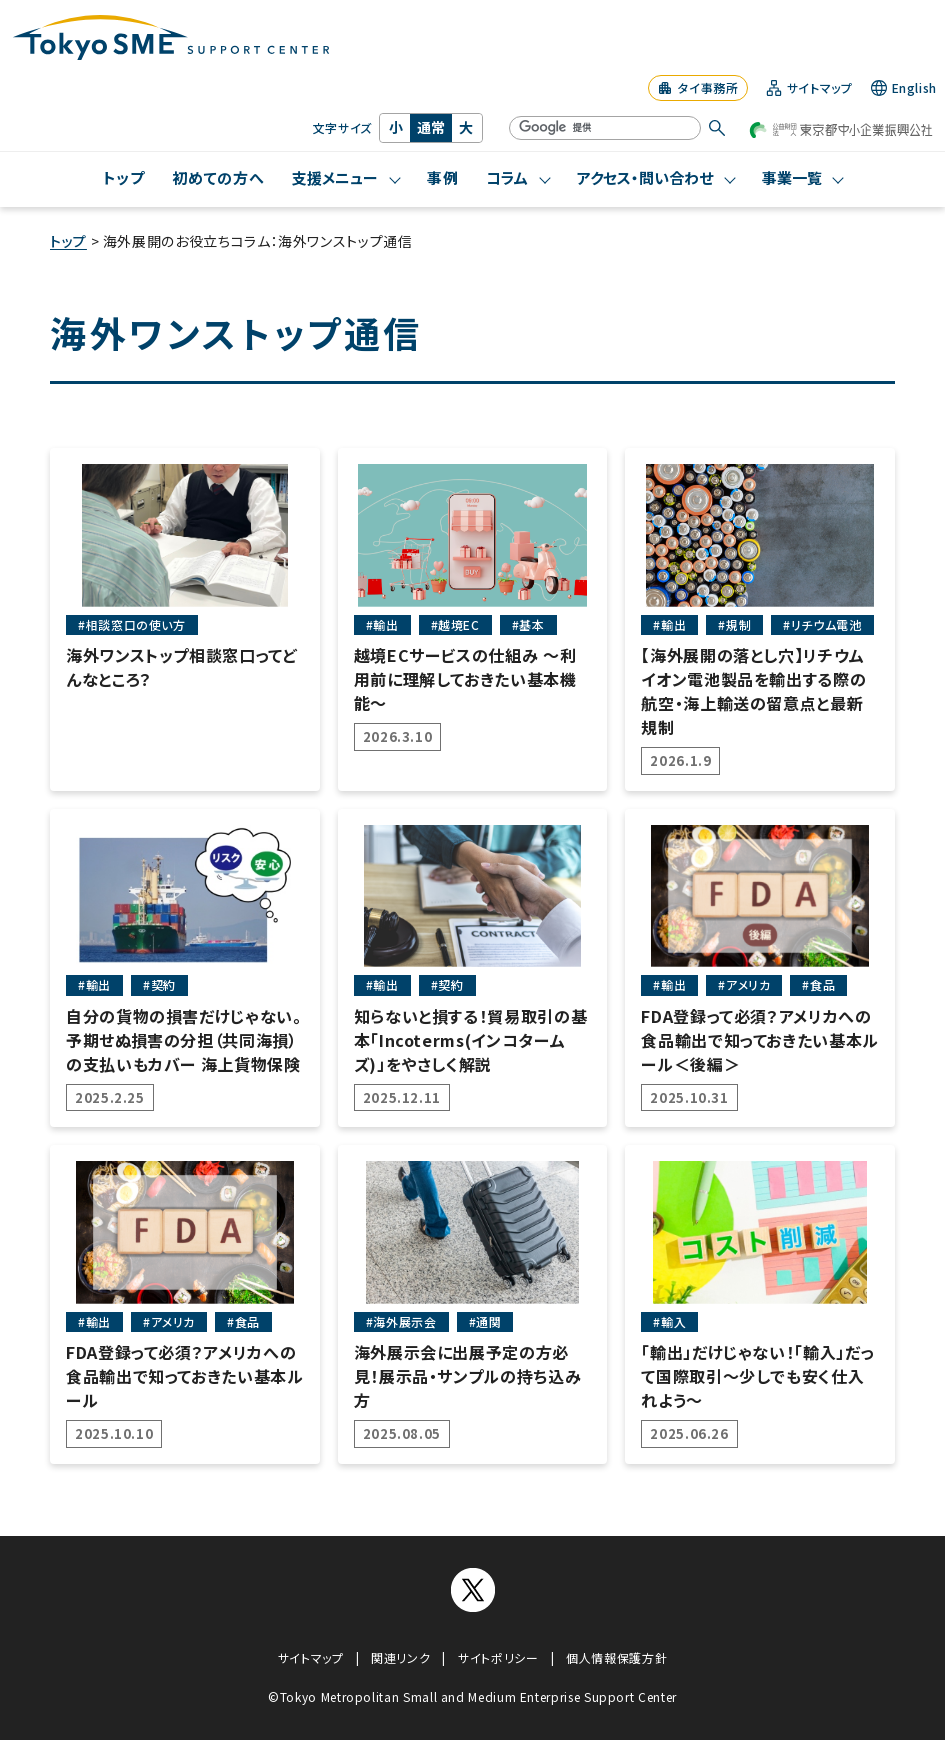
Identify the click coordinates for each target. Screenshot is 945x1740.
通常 (431, 127)
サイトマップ (809, 88)
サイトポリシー (498, 1657)
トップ (124, 177)
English (904, 88)
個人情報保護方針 (616, 1657)
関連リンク (400, 1657)
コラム (507, 177)
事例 (442, 177)
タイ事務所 (697, 87)
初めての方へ (218, 177)
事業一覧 (792, 177)
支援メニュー (335, 177)
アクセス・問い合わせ (645, 177)
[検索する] (717, 128)
